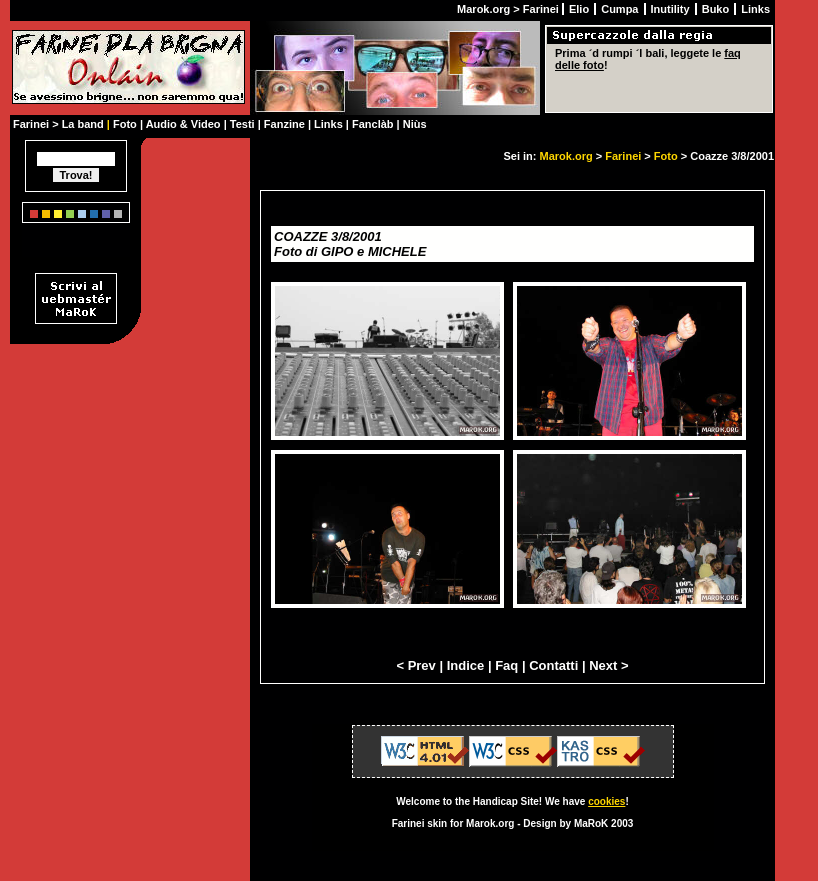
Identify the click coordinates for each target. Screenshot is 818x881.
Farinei (623, 156)
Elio (580, 9)
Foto (666, 156)
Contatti (553, 665)
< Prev (415, 665)
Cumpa (621, 9)
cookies (606, 801)
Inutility (672, 9)
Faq (506, 665)
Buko (717, 9)
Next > (608, 665)
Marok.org (566, 156)
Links (755, 9)
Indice (466, 665)
